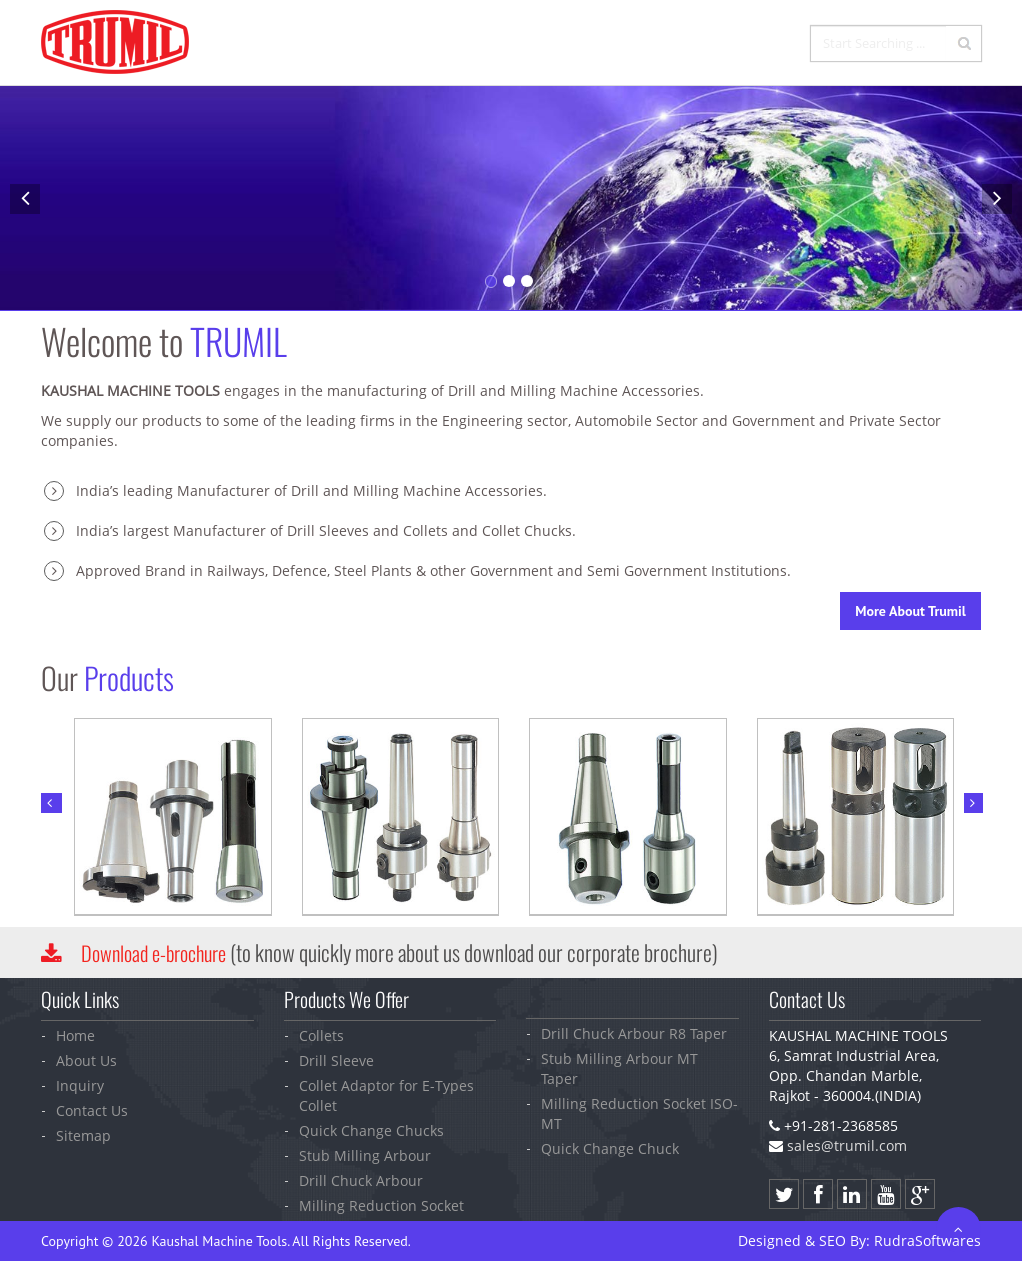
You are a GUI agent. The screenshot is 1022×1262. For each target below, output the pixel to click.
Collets (321, 1034)
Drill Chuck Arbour (361, 1179)
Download (160, 952)
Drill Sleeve (336, 1059)
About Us (86, 1059)
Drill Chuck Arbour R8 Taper (634, 1032)
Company (513, 44)
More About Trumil (910, 611)
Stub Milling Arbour (365, 1154)
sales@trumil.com (847, 1144)
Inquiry (678, 44)
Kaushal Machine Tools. (220, 1240)
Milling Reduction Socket (381, 1204)
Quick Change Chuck (610, 1147)
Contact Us (763, 44)
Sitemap (83, 1134)
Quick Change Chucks (371, 1129)
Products (597, 44)
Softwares (927, 1239)
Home (441, 44)
